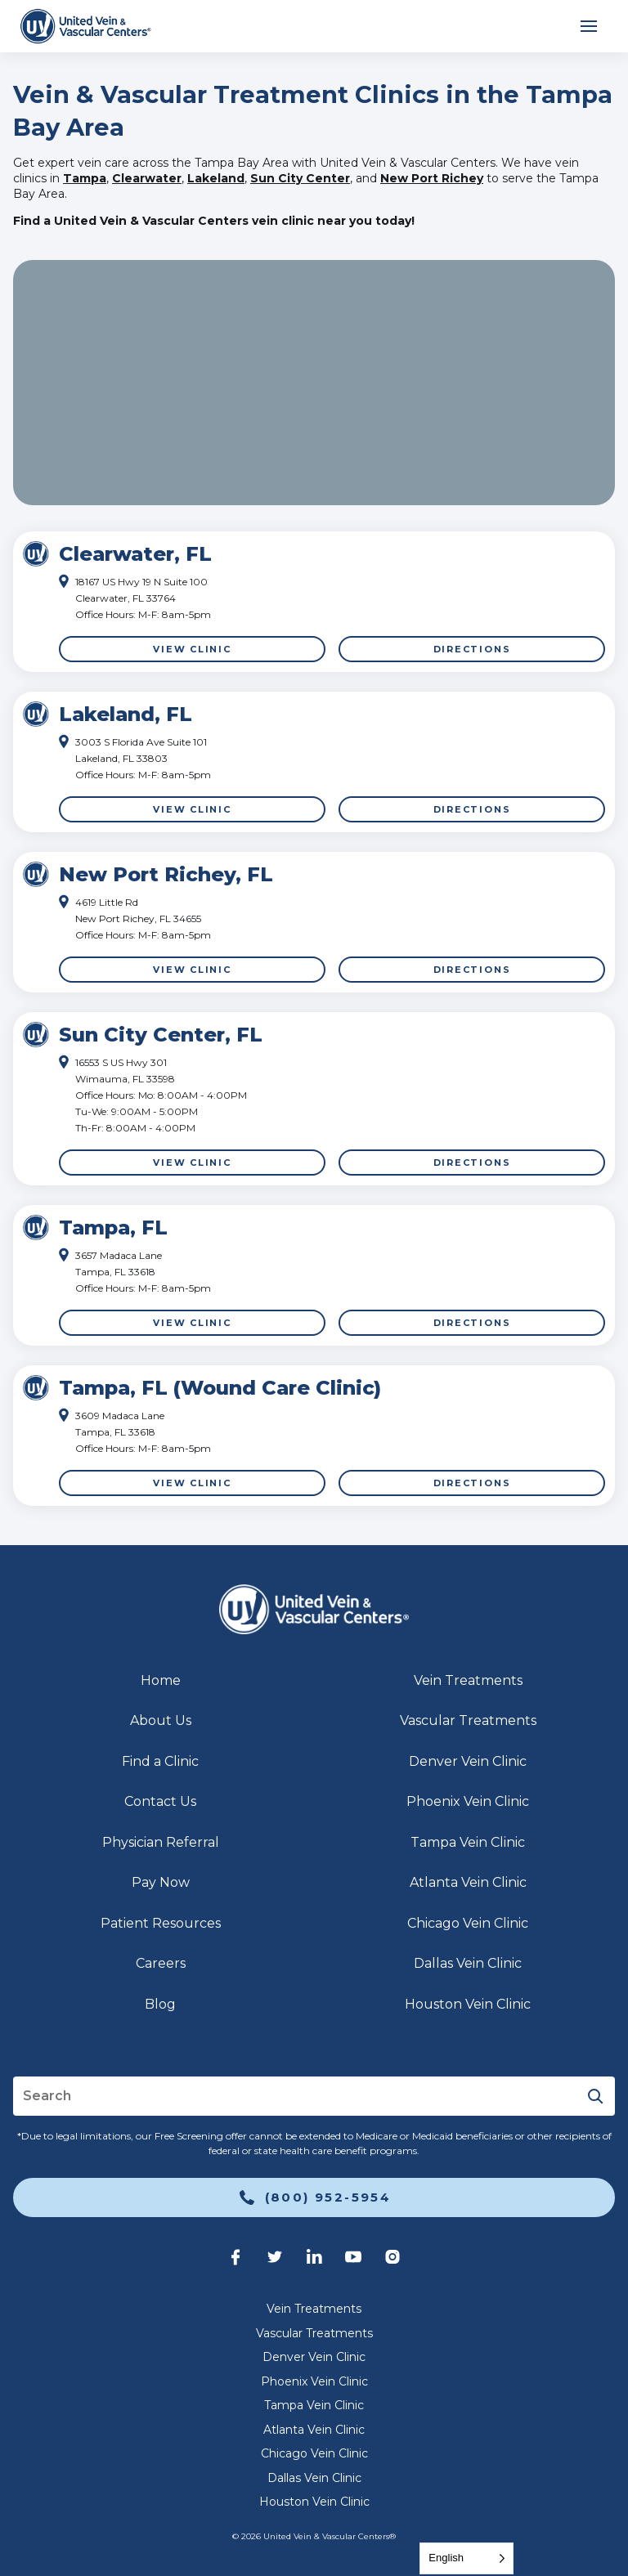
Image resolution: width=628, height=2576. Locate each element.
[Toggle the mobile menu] (588, 26)
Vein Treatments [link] (468, 1680)
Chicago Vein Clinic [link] (467, 1923)
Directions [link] (472, 649)
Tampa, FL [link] (113, 1227)
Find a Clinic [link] (160, 1761)
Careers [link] (161, 1963)
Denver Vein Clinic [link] (468, 1761)
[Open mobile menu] (588, 26)
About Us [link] (160, 1720)
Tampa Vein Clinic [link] (467, 1842)
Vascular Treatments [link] (468, 1720)
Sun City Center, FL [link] (160, 1034)
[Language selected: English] (466, 2558)
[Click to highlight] (314, 601)
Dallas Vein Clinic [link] (468, 1963)
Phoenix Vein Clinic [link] (467, 1801)
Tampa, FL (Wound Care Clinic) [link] (220, 1388)
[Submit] (595, 2096)
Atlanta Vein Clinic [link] (468, 1882)
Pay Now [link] (161, 1882)
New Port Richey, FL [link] (166, 874)
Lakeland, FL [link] (125, 714)
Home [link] (161, 1680)
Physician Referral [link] (160, 1842)
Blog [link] (160, 2004)
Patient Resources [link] (161, 1923)
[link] (85, 26)
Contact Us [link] (160, 1801)
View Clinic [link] (192, 649)
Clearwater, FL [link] (135, 554)
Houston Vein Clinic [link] (468, 2004)
